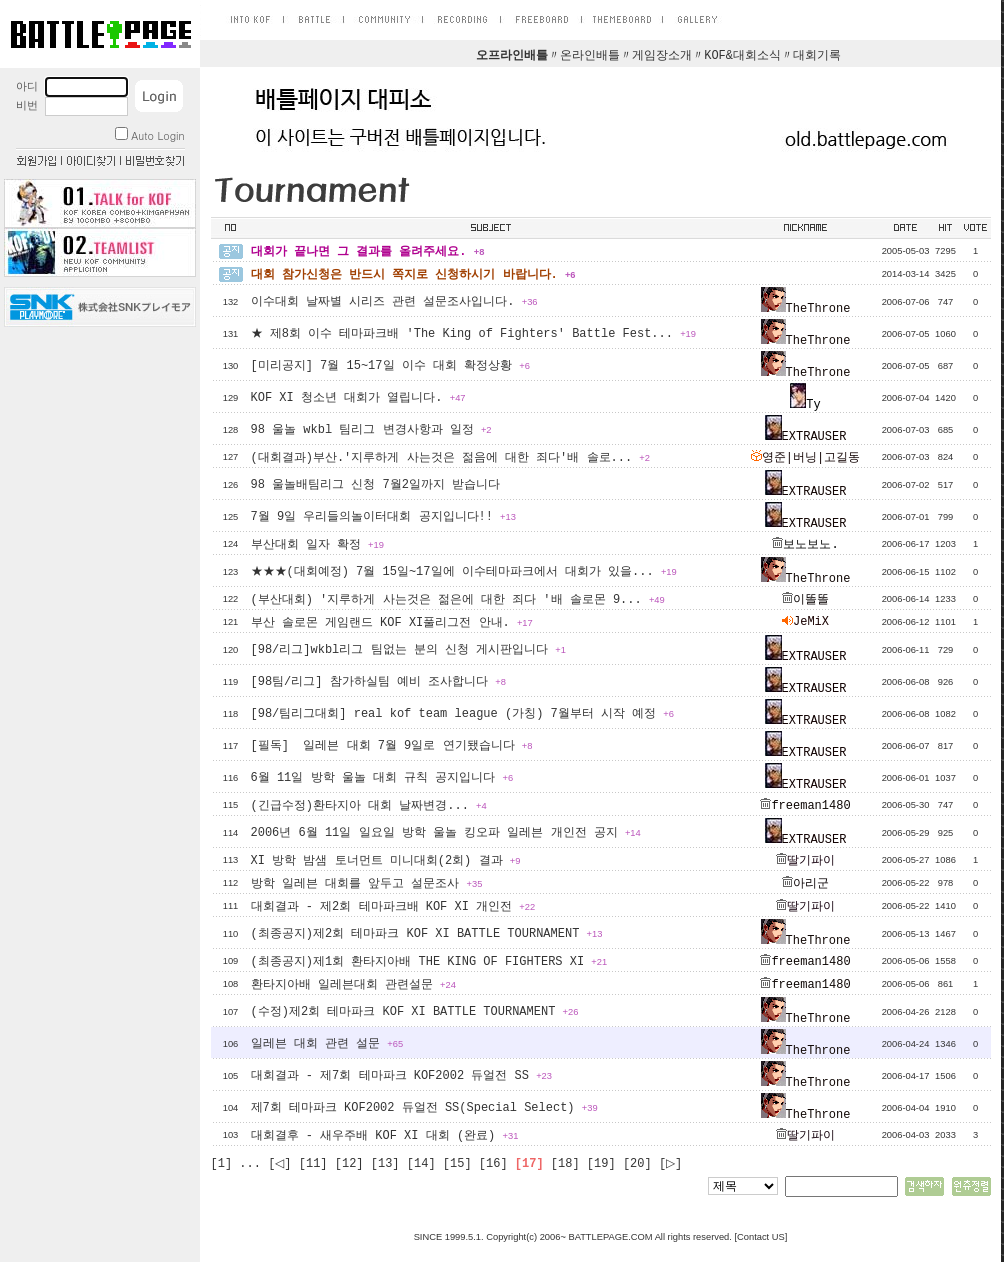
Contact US (761, 1237)
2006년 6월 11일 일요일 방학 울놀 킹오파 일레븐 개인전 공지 (446, 833)
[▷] (670, 1164)
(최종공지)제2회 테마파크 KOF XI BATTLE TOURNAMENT (427, 934)
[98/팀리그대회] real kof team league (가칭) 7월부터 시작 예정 (462, 714)
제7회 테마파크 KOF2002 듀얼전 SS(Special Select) (424, 1108)
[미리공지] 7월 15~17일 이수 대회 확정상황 (390, 366)
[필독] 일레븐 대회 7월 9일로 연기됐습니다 (392, 746)
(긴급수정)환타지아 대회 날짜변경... (369, 806)
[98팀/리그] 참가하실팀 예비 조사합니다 (378, 682)
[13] (385, 1164)
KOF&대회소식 (742, 56)
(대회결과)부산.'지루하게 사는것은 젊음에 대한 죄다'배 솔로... (450, 458)
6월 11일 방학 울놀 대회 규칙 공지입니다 (382, 778)
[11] (313, 1164)
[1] (222, 1164)
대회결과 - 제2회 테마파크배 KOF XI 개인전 (393, 907)
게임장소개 (662, 56)
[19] (601, 1164)
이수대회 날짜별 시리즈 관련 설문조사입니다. (394, 302)
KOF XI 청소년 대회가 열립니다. (358, 398)
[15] (457, 1164)
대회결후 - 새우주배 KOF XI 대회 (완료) (385, 1136)
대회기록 (817, 56)
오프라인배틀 (512, 56)
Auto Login (149, 135)
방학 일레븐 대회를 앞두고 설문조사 (367, 884)
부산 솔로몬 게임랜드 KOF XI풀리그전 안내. (392, 623)
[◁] (279, 1164)
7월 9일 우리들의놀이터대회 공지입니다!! (383, 517)
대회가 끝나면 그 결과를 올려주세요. (368, 252)
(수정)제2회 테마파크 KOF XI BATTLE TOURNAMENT (415, 1012)
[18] (565, 1164)
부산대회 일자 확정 (317, 545)
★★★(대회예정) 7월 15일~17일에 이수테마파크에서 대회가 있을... (464, 572)
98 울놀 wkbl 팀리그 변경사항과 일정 (371, 430)
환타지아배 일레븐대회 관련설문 (353, 985)
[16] (493, 1164)
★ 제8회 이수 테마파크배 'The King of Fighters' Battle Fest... (473, 334)
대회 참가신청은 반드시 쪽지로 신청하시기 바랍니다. (413, 275)
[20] (637, 1164)
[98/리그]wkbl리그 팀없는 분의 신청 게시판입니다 (408, 650)
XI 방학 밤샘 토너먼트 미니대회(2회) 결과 (386, 861)
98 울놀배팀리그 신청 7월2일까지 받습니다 (376, 485)
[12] (349, 1164)
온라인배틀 (590, 56)
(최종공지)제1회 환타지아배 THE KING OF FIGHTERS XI (429, 962)
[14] (421, 1164)
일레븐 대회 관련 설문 (327, 1044)
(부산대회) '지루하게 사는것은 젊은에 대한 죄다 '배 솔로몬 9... (458, 600)
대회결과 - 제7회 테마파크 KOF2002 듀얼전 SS (401, 1076)
